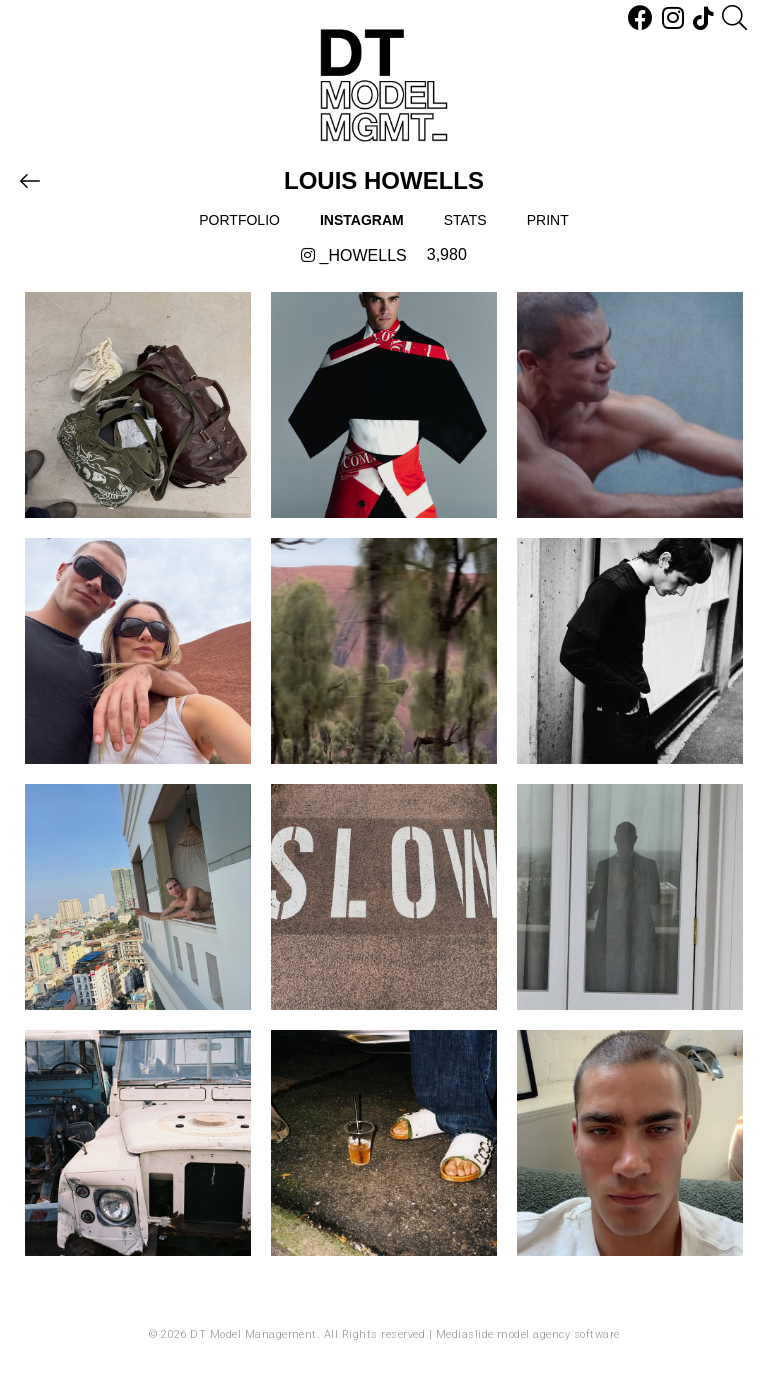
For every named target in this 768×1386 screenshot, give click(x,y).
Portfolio (239, 220)
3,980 (447, 254)
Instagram (362, 220)
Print (548, 220)
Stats (465, 220)
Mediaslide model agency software (528, 1334)
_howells (354, 255)
